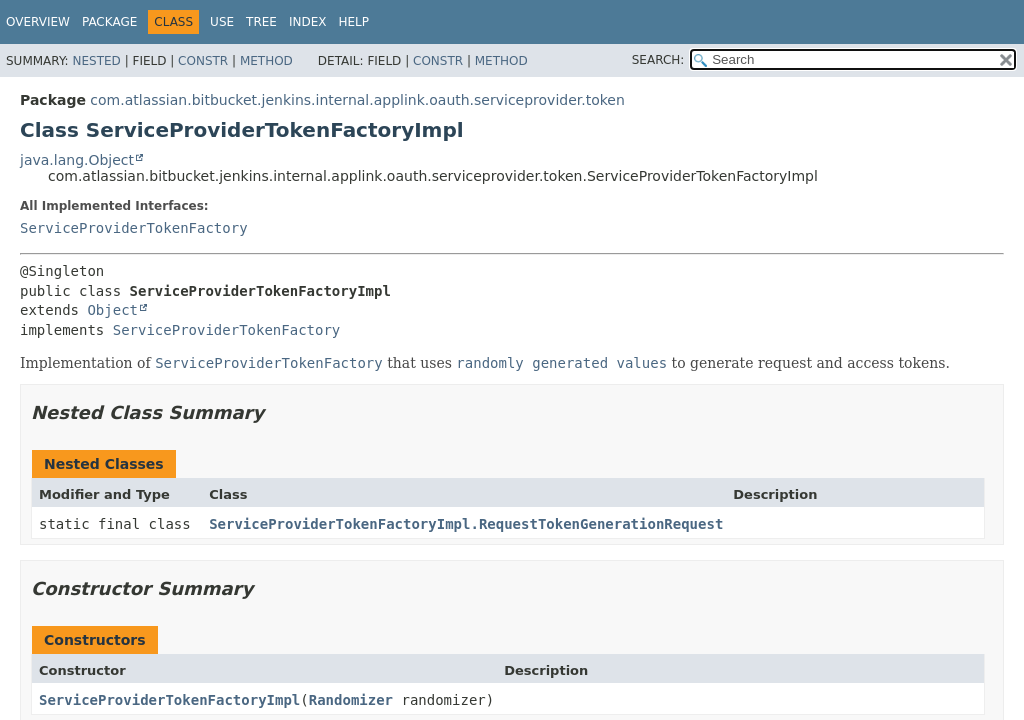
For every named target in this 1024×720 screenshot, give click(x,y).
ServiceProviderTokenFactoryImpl (169, 700)
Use (222, 22)
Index (308, 22)
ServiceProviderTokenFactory (134, 228)
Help (353, 22)
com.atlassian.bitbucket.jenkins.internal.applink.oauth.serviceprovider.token (357, 100)
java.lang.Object (77, 160)
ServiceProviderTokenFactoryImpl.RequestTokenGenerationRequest (466, 524)
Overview (38, 22)
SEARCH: (658, 60)
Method (266, 61)
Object (112, 310)
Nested (96, 61)
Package (109, 22)
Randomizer (351, 700)
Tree (261, 22)
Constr (203, 61)
